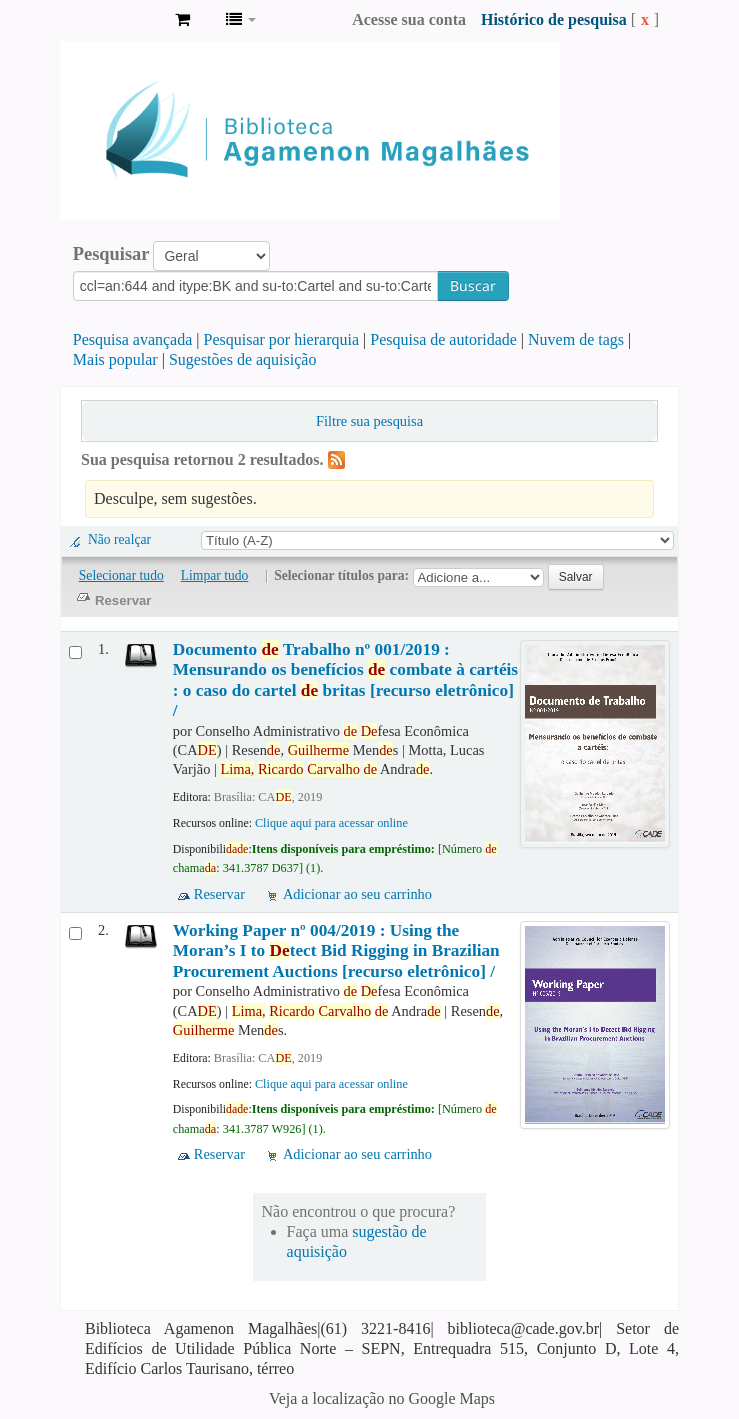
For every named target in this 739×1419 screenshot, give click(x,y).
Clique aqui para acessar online (331, 823)
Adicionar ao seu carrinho (357, 894)
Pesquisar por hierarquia (282, 339)
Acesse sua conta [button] (409, 19)
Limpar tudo (215, 575)
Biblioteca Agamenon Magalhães (110, 20)
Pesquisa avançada (133, 339)
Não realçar (119, 539)
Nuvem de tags (576, 339)
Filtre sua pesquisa (369, 421)
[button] (182, 20)
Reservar (219, 894)
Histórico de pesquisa (554, 19)
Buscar (473, 285)
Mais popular (115, 359)
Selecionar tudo (121, 575)
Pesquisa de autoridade (443, 339)
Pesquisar (111, 254)
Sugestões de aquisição (243, 359)
